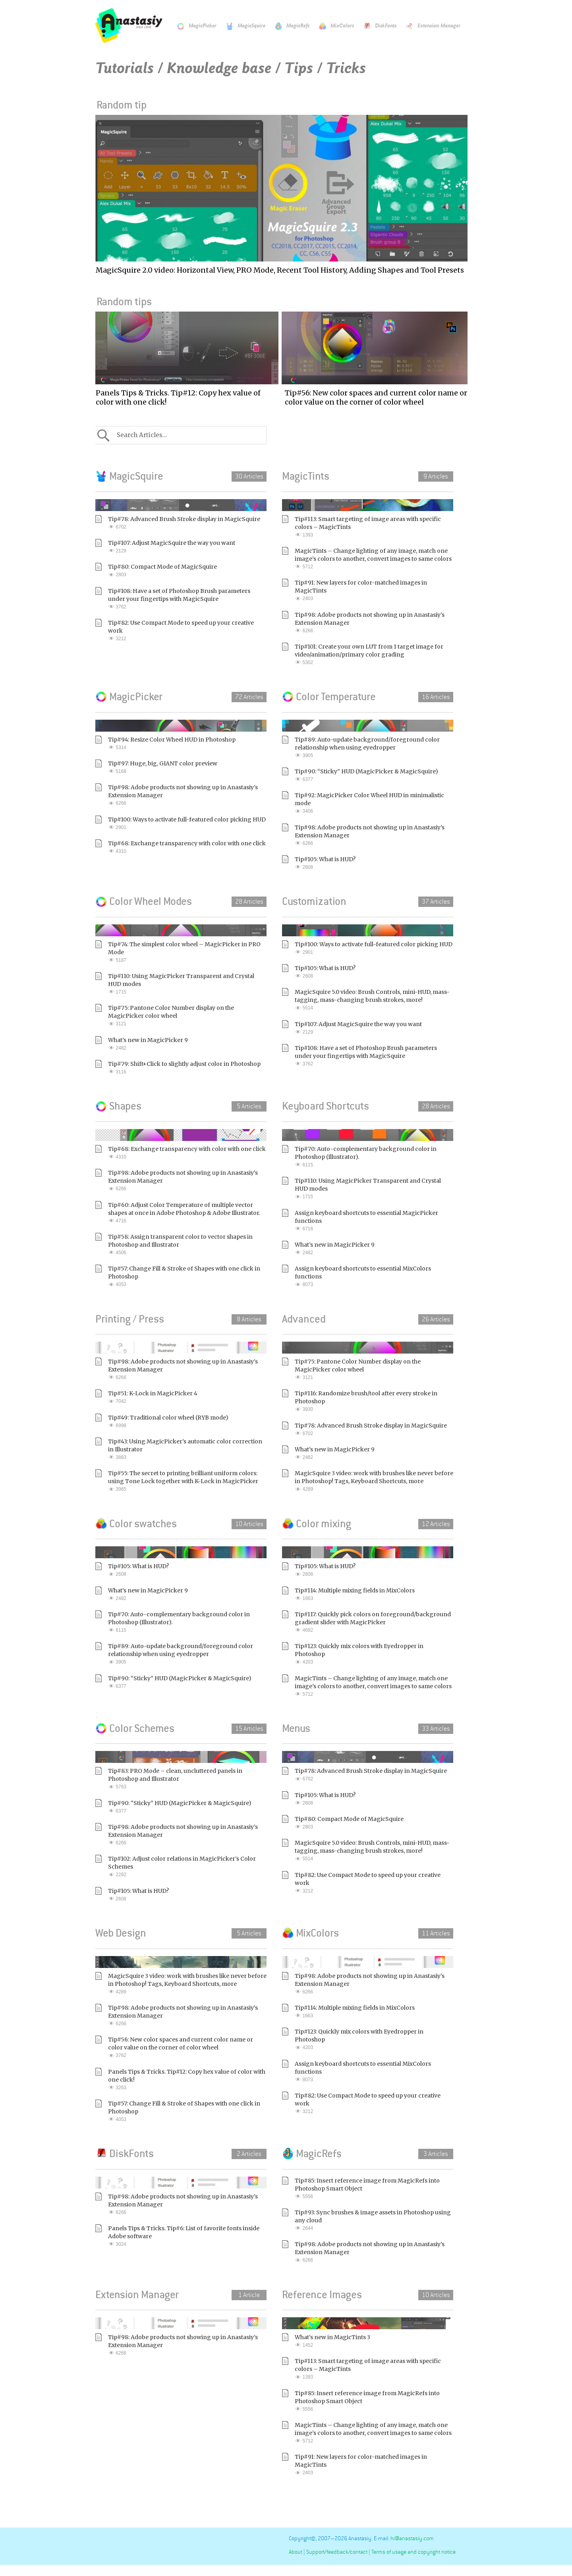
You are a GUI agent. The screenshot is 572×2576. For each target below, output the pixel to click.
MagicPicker (192, 26)
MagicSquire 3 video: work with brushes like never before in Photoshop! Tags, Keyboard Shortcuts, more (374, 1481)
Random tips (122, 302)
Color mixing (316, 1524)
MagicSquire (241, 26)
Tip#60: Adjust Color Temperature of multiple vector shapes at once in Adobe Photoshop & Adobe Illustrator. (187, 1213)
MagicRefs (288, 26)
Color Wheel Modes (143, 901)
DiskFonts (375, 26)
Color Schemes (134, 1728)
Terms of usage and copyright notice (413, 2552)
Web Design (120, 1933)
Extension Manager (429, 26)
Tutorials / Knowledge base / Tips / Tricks (230, 68)
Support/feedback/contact (336, 2552)
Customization (314, 901)
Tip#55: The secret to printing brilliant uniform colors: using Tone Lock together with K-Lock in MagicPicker (187, 1481)
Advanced (304, 1319)
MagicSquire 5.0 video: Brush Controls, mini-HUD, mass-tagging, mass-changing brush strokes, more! (374, 1000)
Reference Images (322, 2295)
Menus (296, 1728)
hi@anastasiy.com (412, 2538)
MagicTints (305, 476)
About (295, 2552)
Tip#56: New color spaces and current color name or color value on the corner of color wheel (187, 2047)
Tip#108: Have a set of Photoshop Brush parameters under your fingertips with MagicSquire (187, 599)
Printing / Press (129, 1319)
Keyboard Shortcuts (325, 1106)
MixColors (332, 26)
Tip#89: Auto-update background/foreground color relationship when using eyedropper (374, 747)
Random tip (120, 105)
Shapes (118, 1106)
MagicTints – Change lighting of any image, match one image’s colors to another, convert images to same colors (374, 559)
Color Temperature (329, 697)
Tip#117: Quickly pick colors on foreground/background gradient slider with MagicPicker (374, 1622)
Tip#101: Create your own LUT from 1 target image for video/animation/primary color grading (374, 654)
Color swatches (136, 1524)
